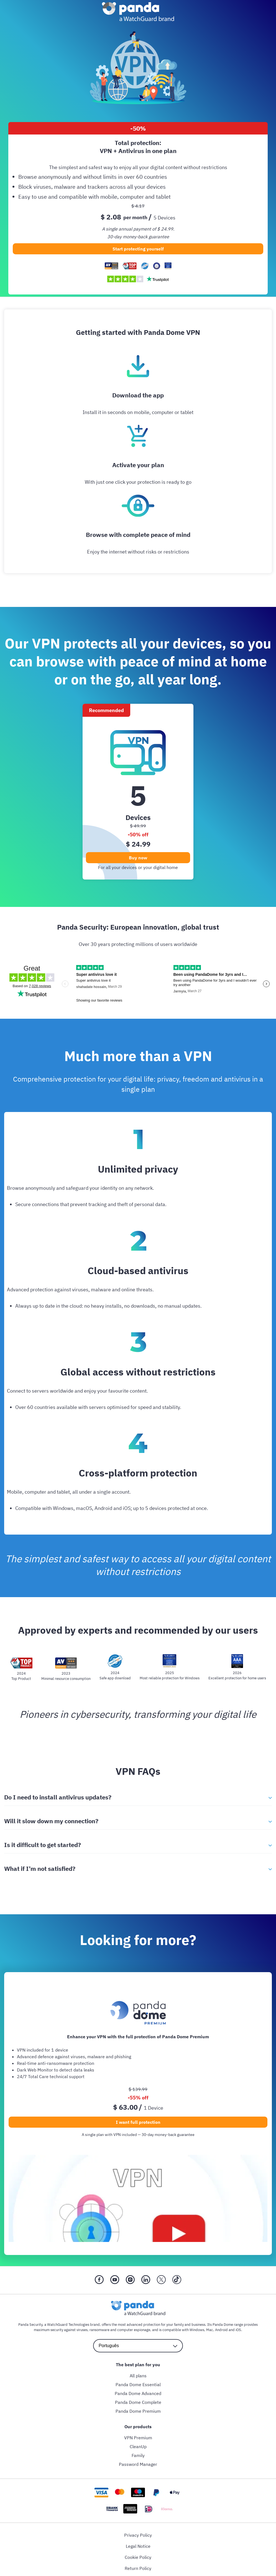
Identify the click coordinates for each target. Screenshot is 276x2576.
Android (221, 2329)
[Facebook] (99, 2280)
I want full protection (138, 2122)
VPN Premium (138, 2437)
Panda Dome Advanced (138, 2393)
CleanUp (138, 2446)
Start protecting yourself (138, 249)
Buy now (138, 857)
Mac (209, 2329)
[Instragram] (130, 2280)
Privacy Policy (138, 2535)
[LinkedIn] (145, 2280)
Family (138, 2455)
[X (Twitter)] (161, 2280)
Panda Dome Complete (138, 2402)
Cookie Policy (138, 2557)
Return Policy (138, 2568)
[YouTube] (114, 2280)
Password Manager (138, 2464)
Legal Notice (138, 2546)
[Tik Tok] (176, 2280)
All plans (138, 2375)
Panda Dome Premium (138, 2411)
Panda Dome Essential (138, 2384)
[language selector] (138, 2345)
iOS (238, 2329)
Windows (197, 2329)
